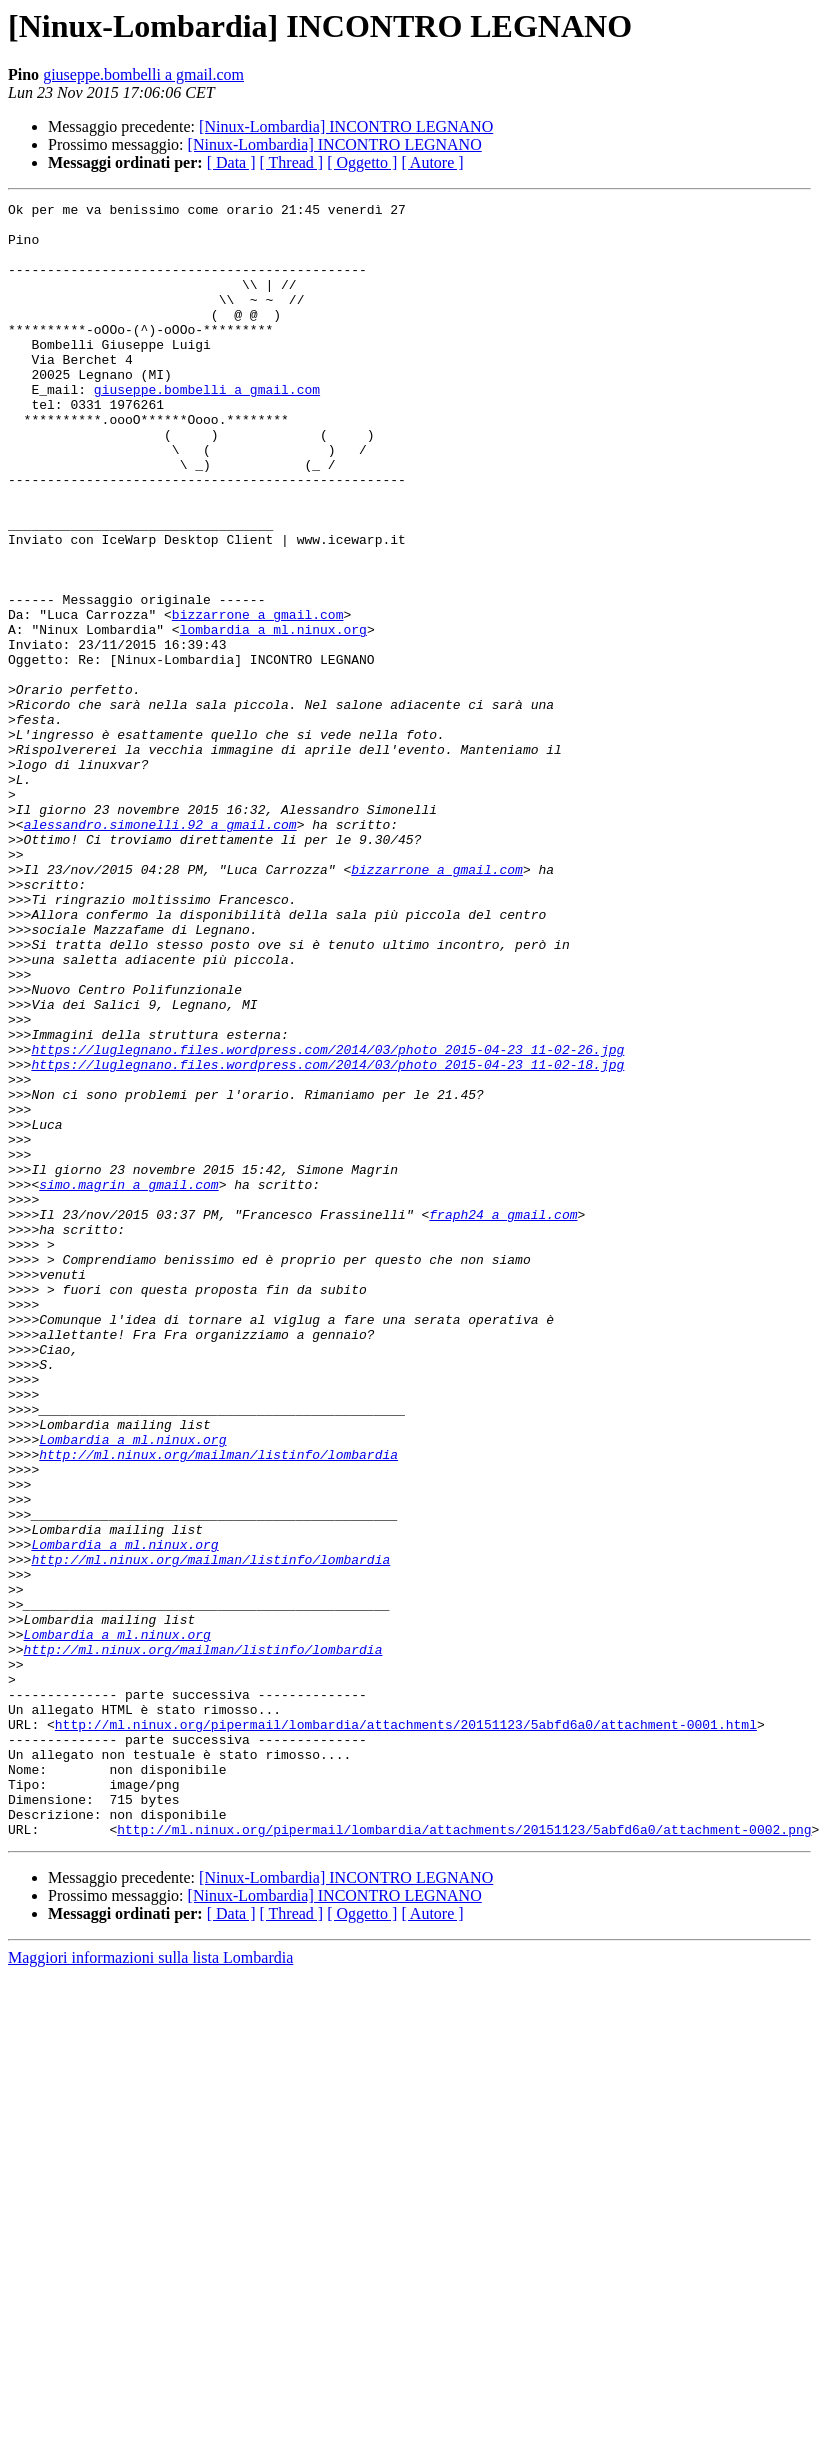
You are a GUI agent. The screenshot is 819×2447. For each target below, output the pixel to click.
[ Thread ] (292, 162)
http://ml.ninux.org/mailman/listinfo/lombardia (218, 1706)
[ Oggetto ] (362, 162)
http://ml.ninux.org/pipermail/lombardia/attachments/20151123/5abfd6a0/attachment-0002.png (464, 2156)
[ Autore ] (432, 162)
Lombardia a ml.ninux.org (132, 1688)
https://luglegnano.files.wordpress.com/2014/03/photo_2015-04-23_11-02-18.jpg (327, 1238)
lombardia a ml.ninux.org (273, 716)
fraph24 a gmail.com (503, 1418)
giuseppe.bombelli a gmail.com (143, 74)
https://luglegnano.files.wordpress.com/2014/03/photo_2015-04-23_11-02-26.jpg (327, 1220)
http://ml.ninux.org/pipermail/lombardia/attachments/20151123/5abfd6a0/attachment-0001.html (406, 2030)
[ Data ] (231, 162)
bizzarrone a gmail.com (258, 698)
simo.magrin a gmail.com (128, 1382)
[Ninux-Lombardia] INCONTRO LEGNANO (346, 126)
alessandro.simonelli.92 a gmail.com (160, 950)
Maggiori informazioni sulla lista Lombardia (150, 2284)
